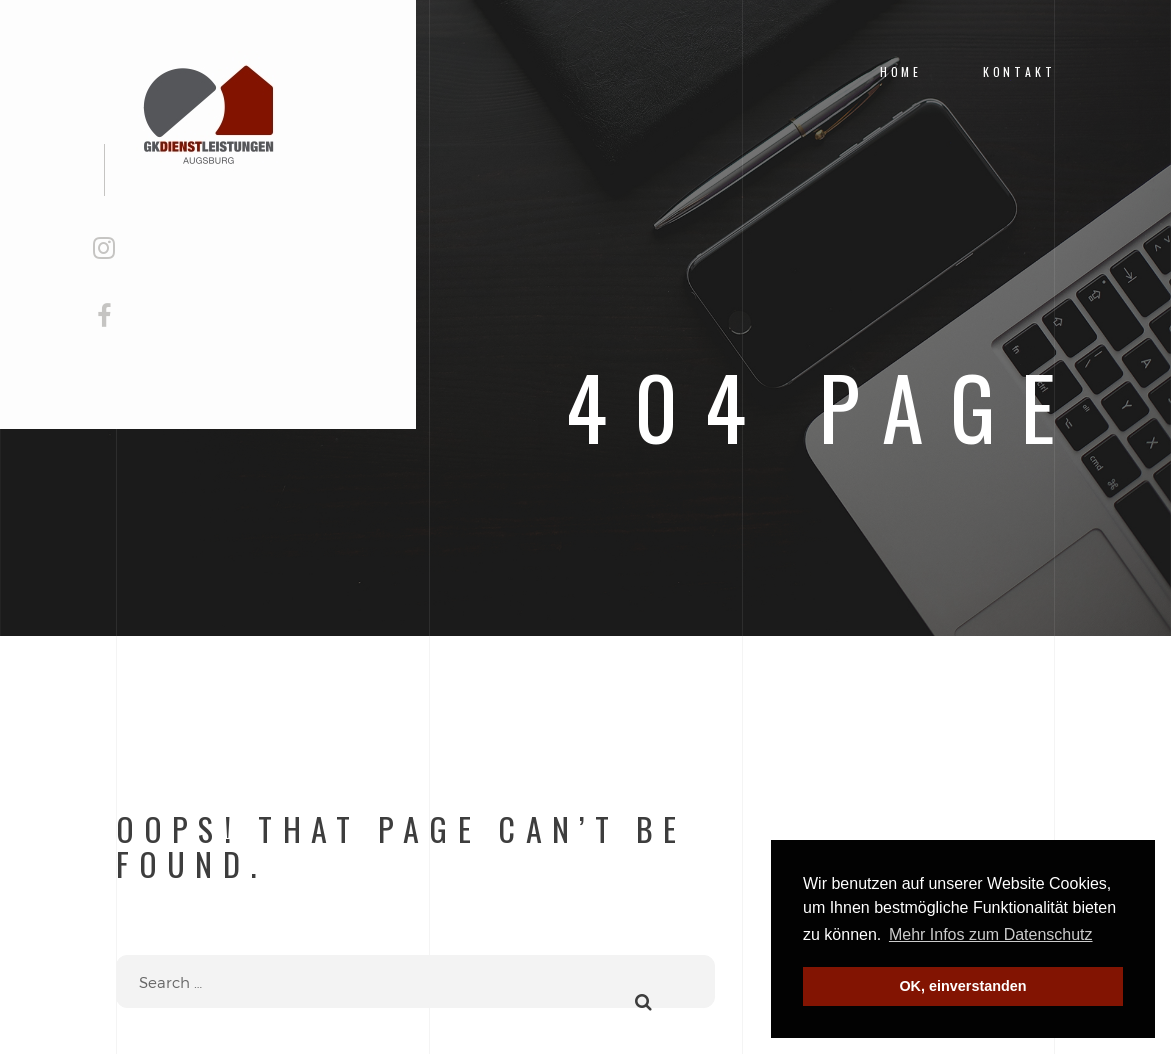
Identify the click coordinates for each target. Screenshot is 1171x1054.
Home (901, 71)
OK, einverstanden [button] (962, 986)
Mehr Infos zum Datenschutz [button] (991, 934)
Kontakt (1019, 71)
